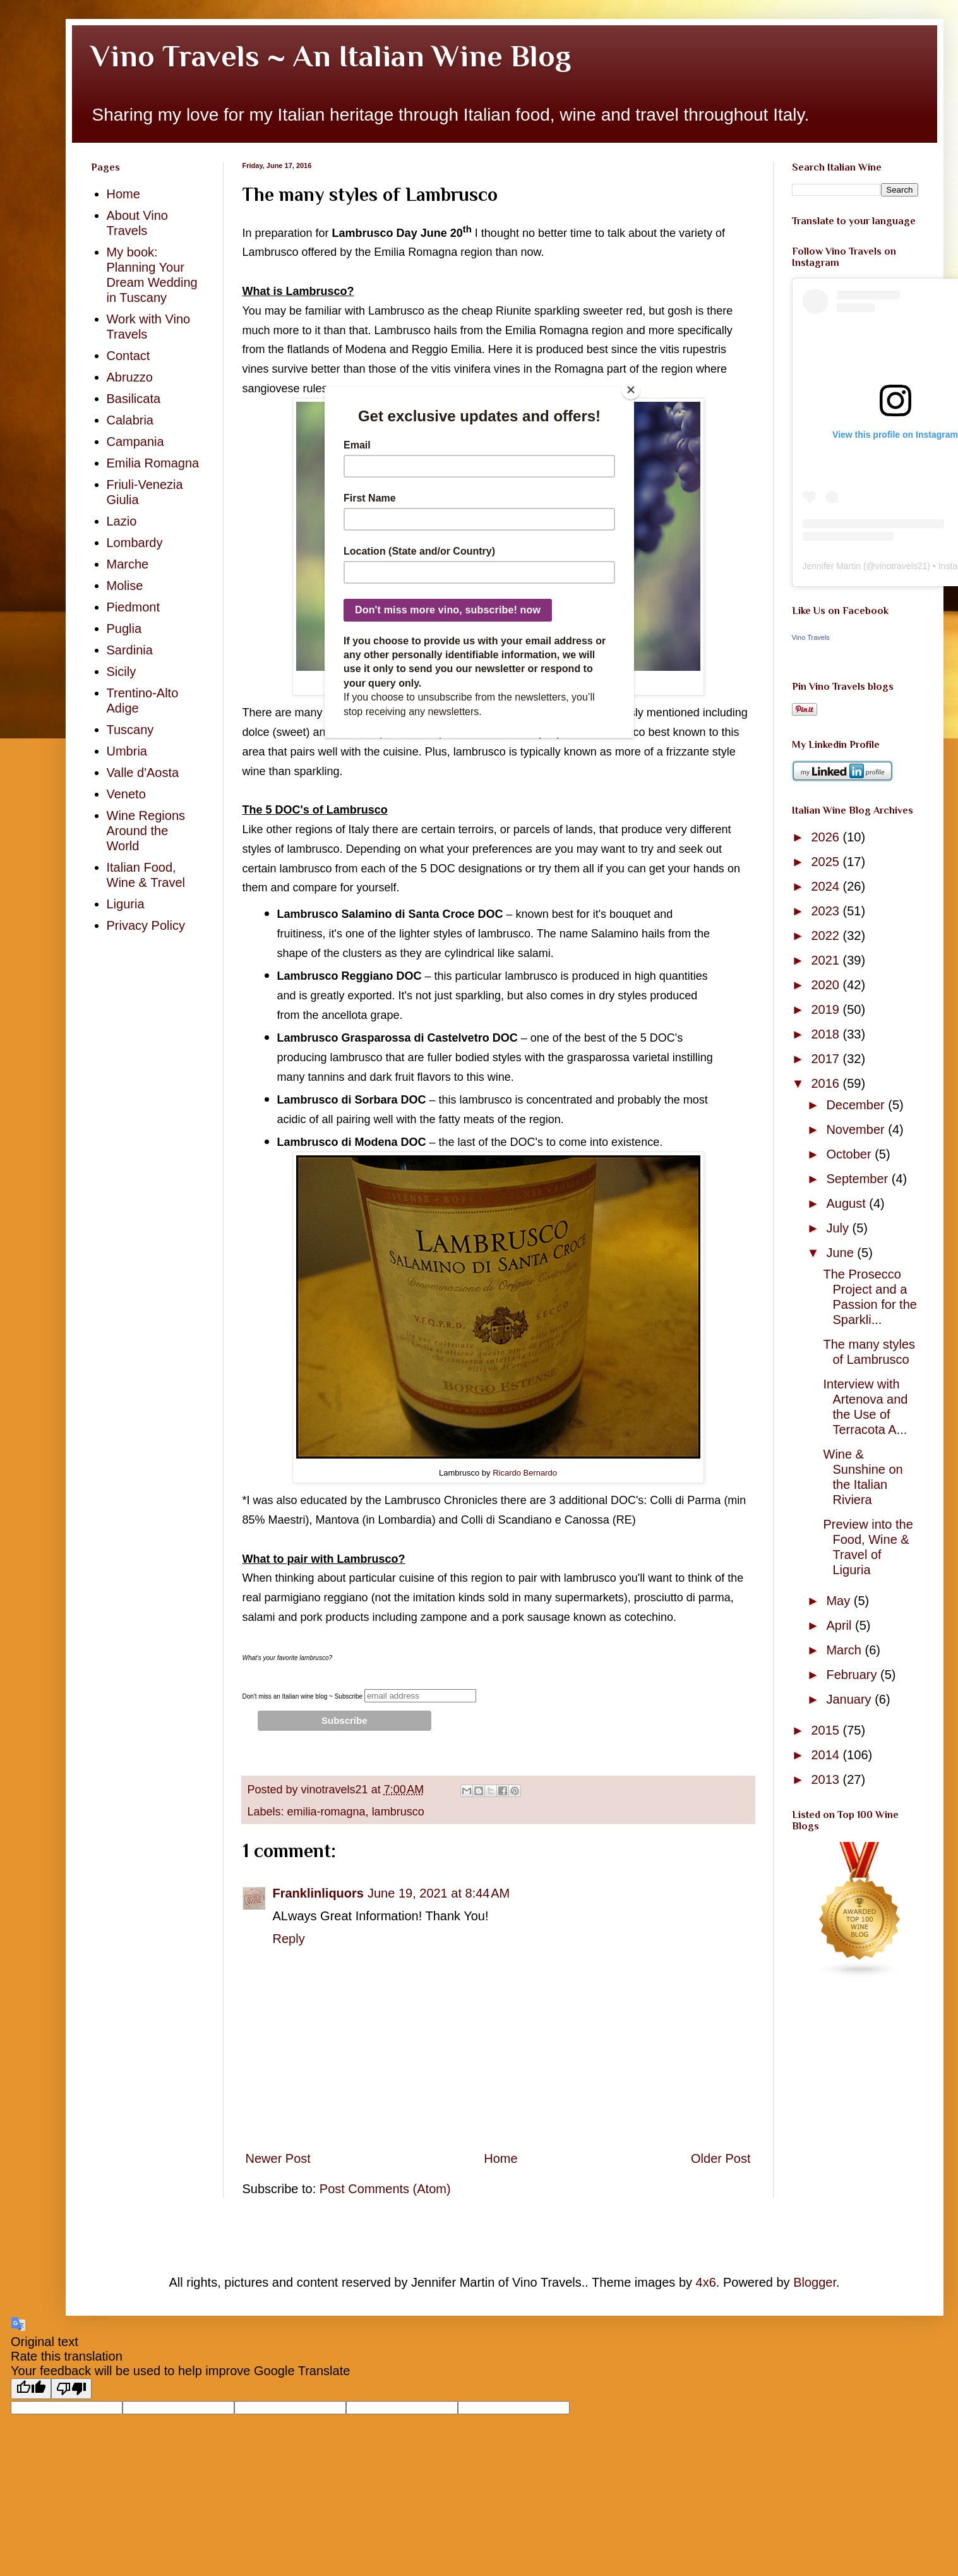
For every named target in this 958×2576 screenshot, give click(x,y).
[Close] (630, 389)
